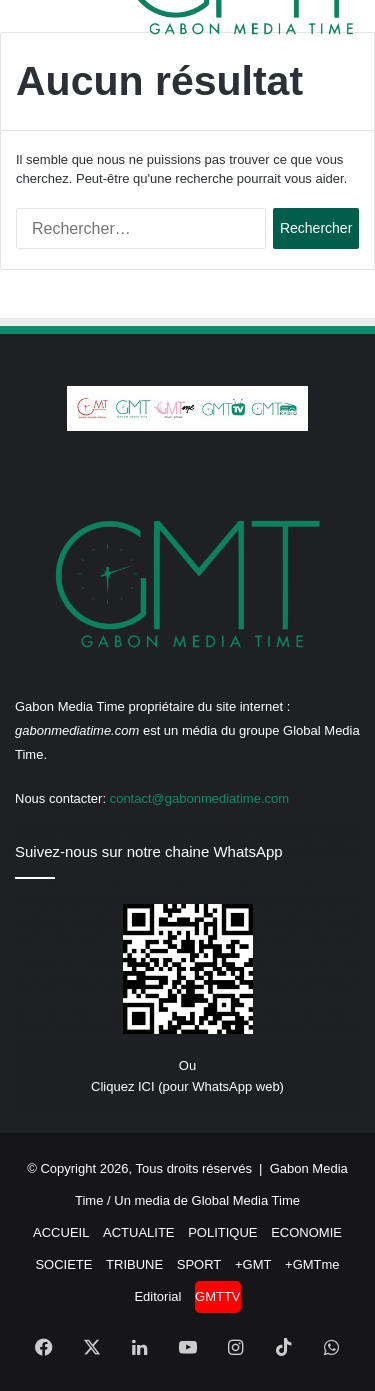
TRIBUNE (134, 1264)
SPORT (199, 1264)
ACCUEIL (61, 1232)
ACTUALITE (139, 1232)
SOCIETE (63, 1264)
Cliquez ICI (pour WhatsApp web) (187, 1086)
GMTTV (218, 1296)
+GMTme (312, 1264)
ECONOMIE (306, 1232)
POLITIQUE (222, 1232)
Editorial (157, 1296)
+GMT (253, 1264)
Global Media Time (246, 1200)
